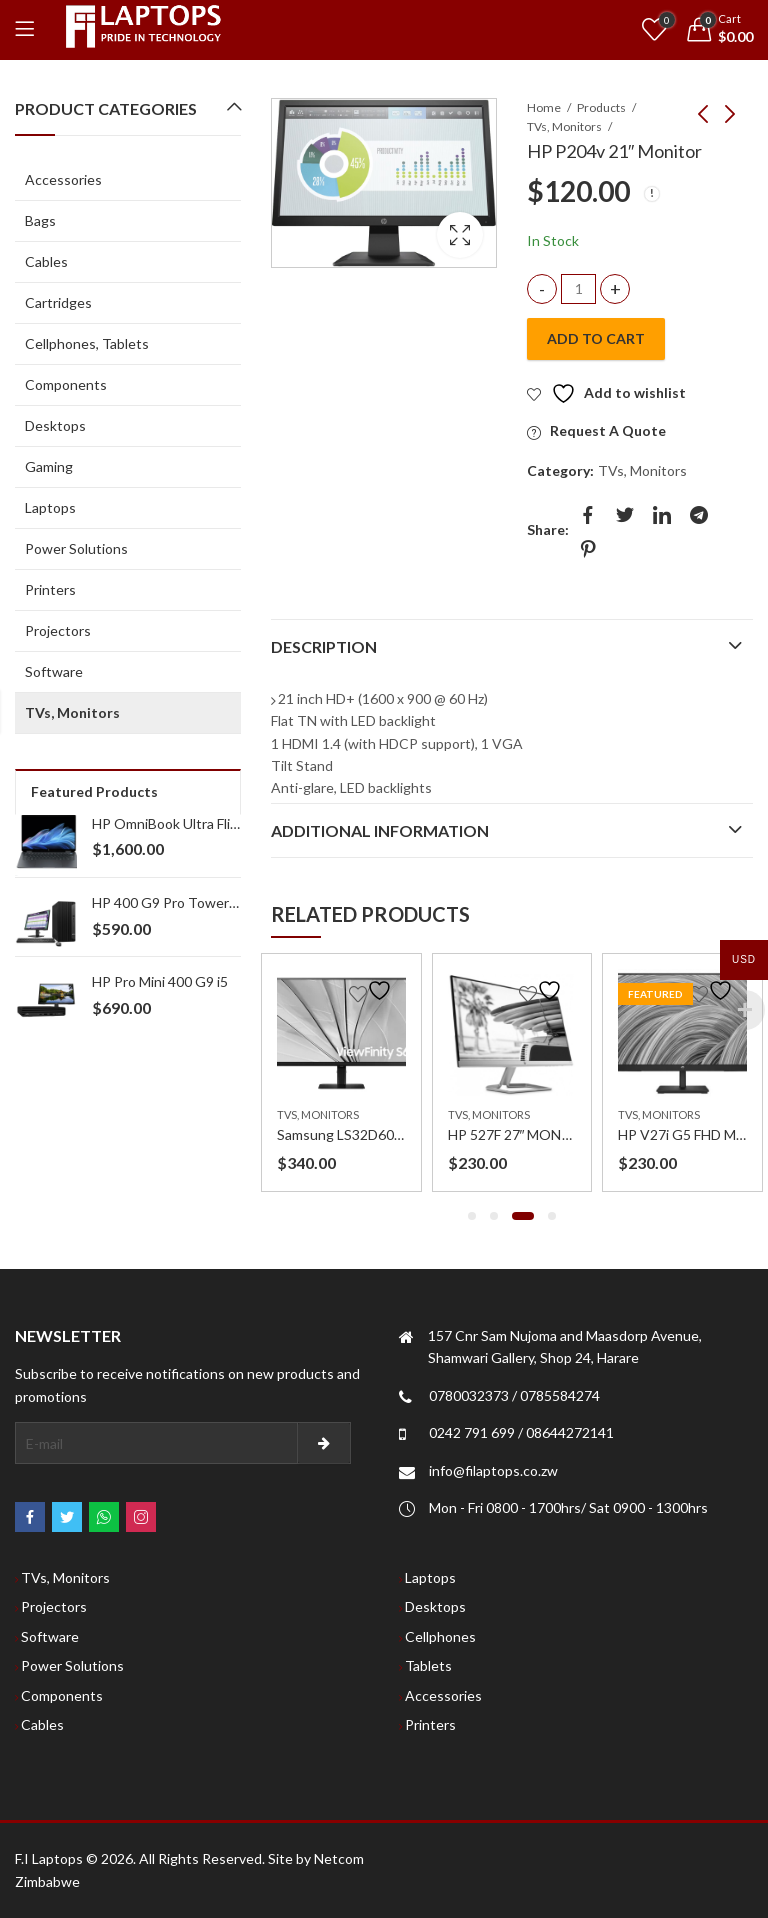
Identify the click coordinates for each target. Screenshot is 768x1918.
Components (66, 384)
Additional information (380, 830)
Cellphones (440, 1636)
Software (54, 671)
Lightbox (460, 235)
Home (544, 107)
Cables (46, 261)
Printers (50, 589)
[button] (472, 1216)
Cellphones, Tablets (87, 343)
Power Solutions (76, 548)
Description (324, 646)
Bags (40, 220)
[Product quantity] (578, 289)
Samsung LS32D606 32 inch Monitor (390, 1134)
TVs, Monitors (564, 126)
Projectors (58, 630)
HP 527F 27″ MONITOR (522, 1134)
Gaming (49, 466)
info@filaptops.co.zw (493, 1470)
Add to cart (596, 338)
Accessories (63, 179)
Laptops (50, 507)
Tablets (428, 1665)
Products (601, 107)
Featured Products (94, 791)
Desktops (55, 425)
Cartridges (58, 302)
